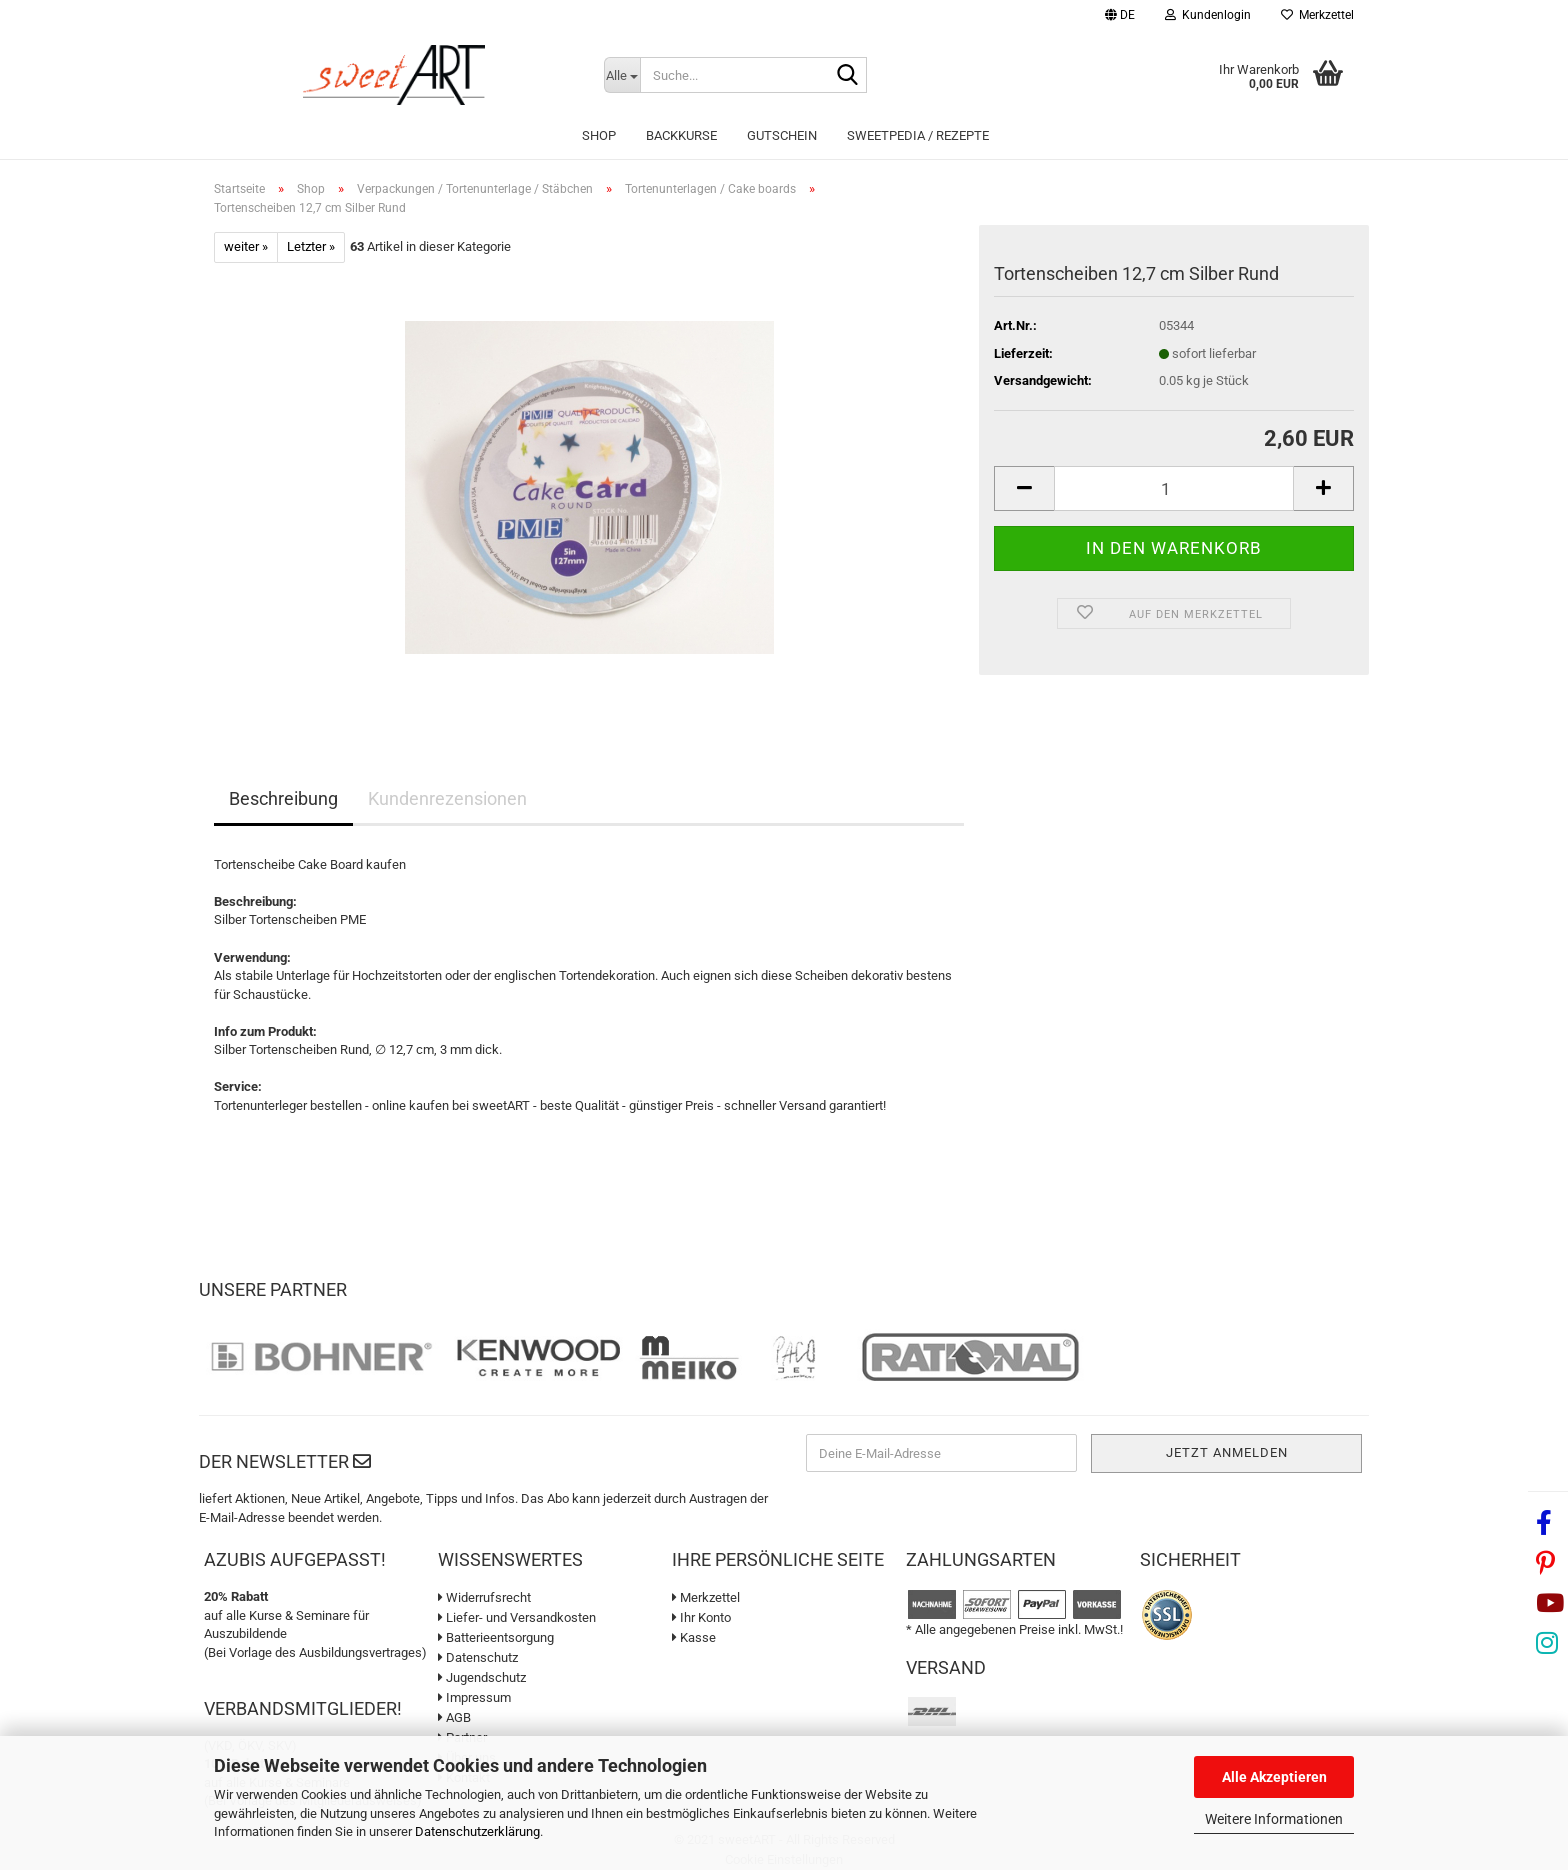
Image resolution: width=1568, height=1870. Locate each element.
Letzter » (311, 246)
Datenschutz (478, 1657)
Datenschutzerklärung (477, 1831)
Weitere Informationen (1274, 1819)
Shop (599, 135)
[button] (1120, 17)
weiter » (246, 246)
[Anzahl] (1174, 488)
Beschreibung (283, 798)
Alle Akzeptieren (1274, 1777)
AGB (454, 1717)
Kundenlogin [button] (1208, 15)
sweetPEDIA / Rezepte (918, 135)
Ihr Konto (701, 1617)
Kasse (694, 1637)
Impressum (474, 1697)
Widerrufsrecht (484, 1597)
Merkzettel (1317, 15)
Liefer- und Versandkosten (517, 1617)
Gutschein (782, 135)
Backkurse (681, 135)
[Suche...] (622, 75)
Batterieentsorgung (496, 1637)
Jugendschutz (482, 1677)
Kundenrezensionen (447, 798)
